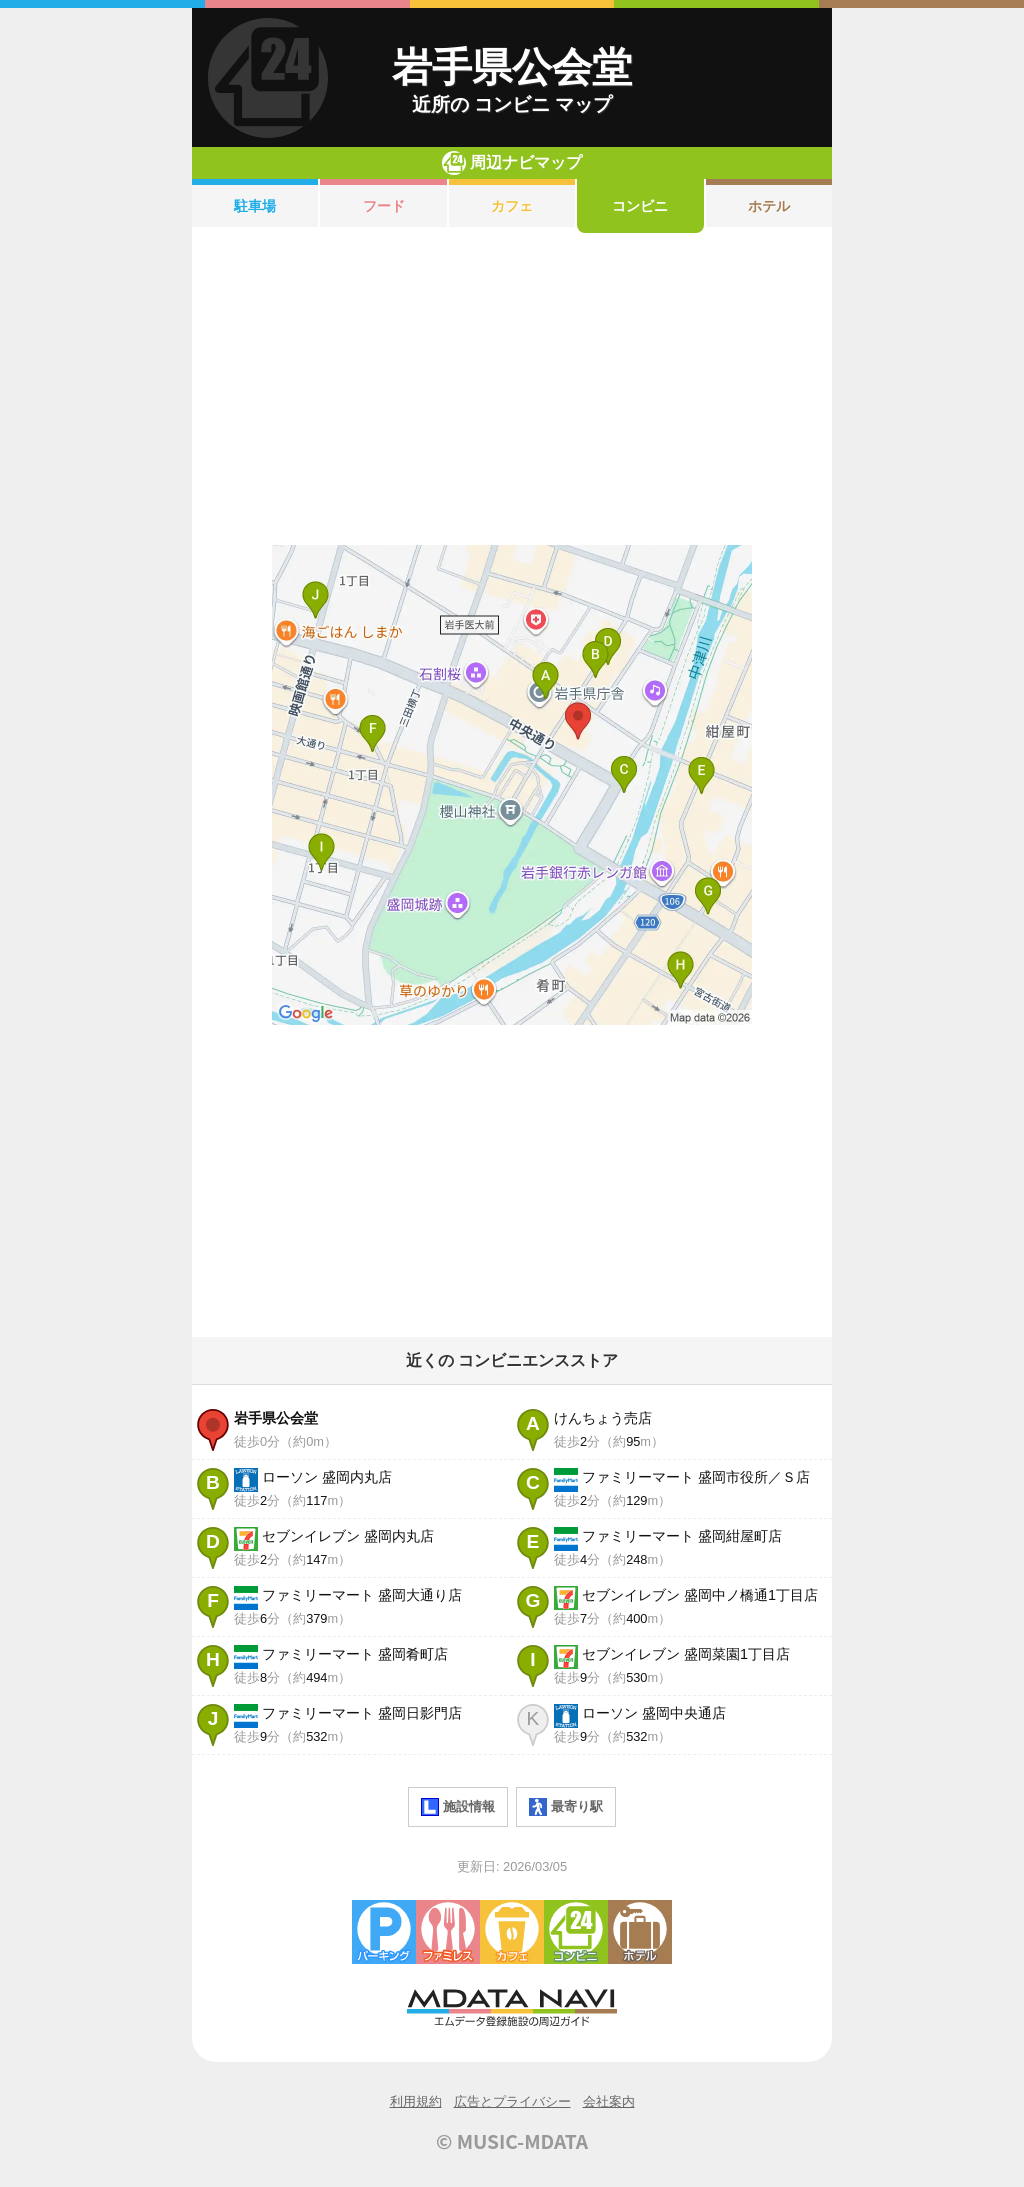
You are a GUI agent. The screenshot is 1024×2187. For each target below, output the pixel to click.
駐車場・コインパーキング (384, 1932)
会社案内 (609, 2101)
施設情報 (458, 1807)
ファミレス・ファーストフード (448, 1932)
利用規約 (416, 2101)
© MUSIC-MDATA (512, 2141)
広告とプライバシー (512, 2101)
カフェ (512, 206)
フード (384, 206)
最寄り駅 (566, 1807)
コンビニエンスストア (576, 1932)
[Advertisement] (512, 389)
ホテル (769, 206)
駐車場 (255, 206)
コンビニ (640, 206)
